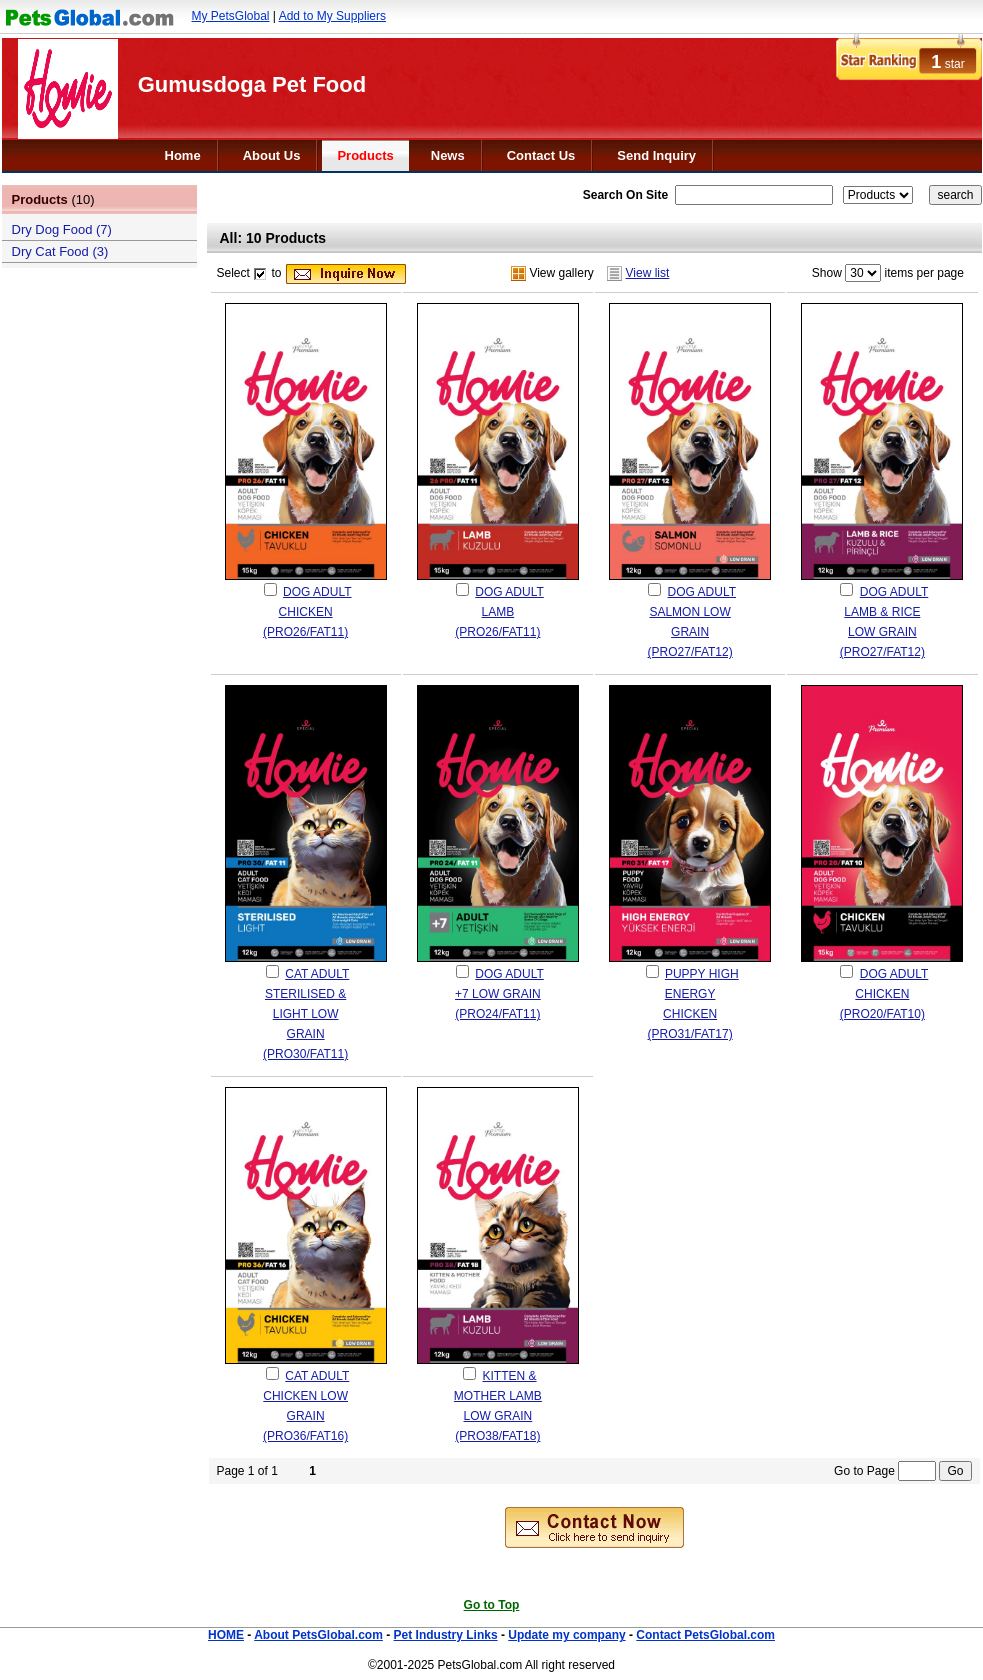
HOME (226, 1635)
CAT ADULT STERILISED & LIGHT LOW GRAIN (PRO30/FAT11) (306, 1014)
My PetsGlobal (231, 16)
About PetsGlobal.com (318, 1635)
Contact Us (541, 155)
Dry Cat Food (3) (60, 251)
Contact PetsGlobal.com (705, 1635)
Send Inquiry (656, 155)
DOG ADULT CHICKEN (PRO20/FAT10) (884, 994)
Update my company (566, 1635)
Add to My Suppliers (332, 16)
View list (648, 273)
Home (183, 155)
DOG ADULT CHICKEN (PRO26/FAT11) (307, 612)
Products (365, 155)
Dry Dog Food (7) (62, 229)
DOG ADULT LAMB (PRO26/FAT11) (499, 612)
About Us (272, 155)
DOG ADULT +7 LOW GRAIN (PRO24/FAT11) (499, 994)
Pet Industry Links (446, 1635)
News (448, 155)
